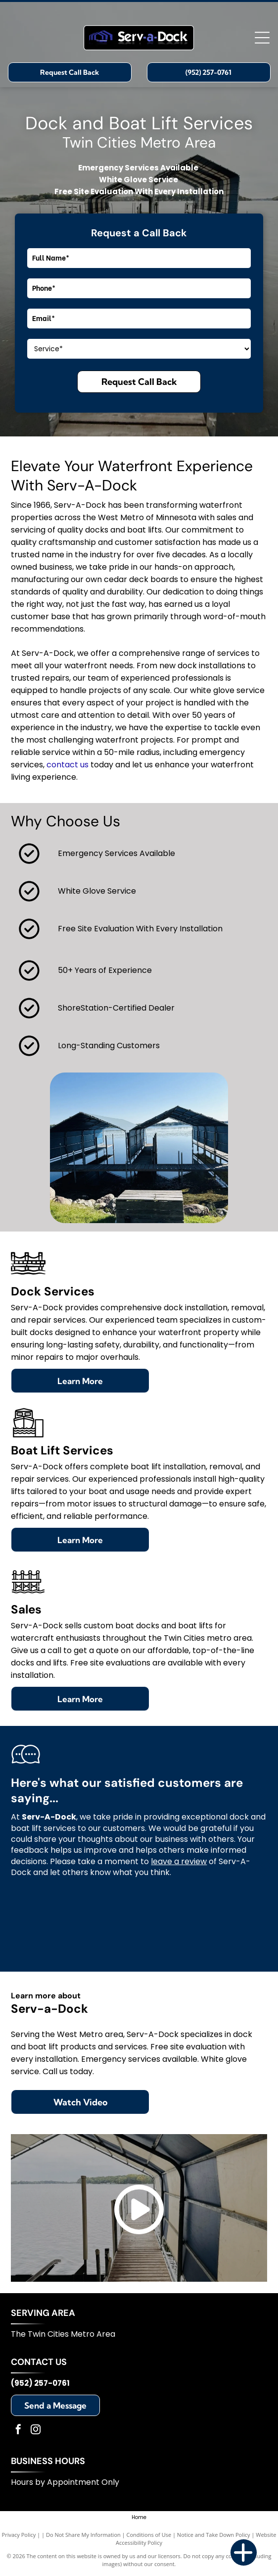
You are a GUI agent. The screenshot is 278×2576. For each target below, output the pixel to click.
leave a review (179, 1861)
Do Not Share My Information (83, 2534)
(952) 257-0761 (40, 2383)
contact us (67, 764)
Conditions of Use (149, 2534)
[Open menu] (262, 37)
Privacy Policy (19, 2534)
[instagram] (35, 2430)
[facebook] (18, 2430)
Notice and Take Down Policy (213, 2534)
